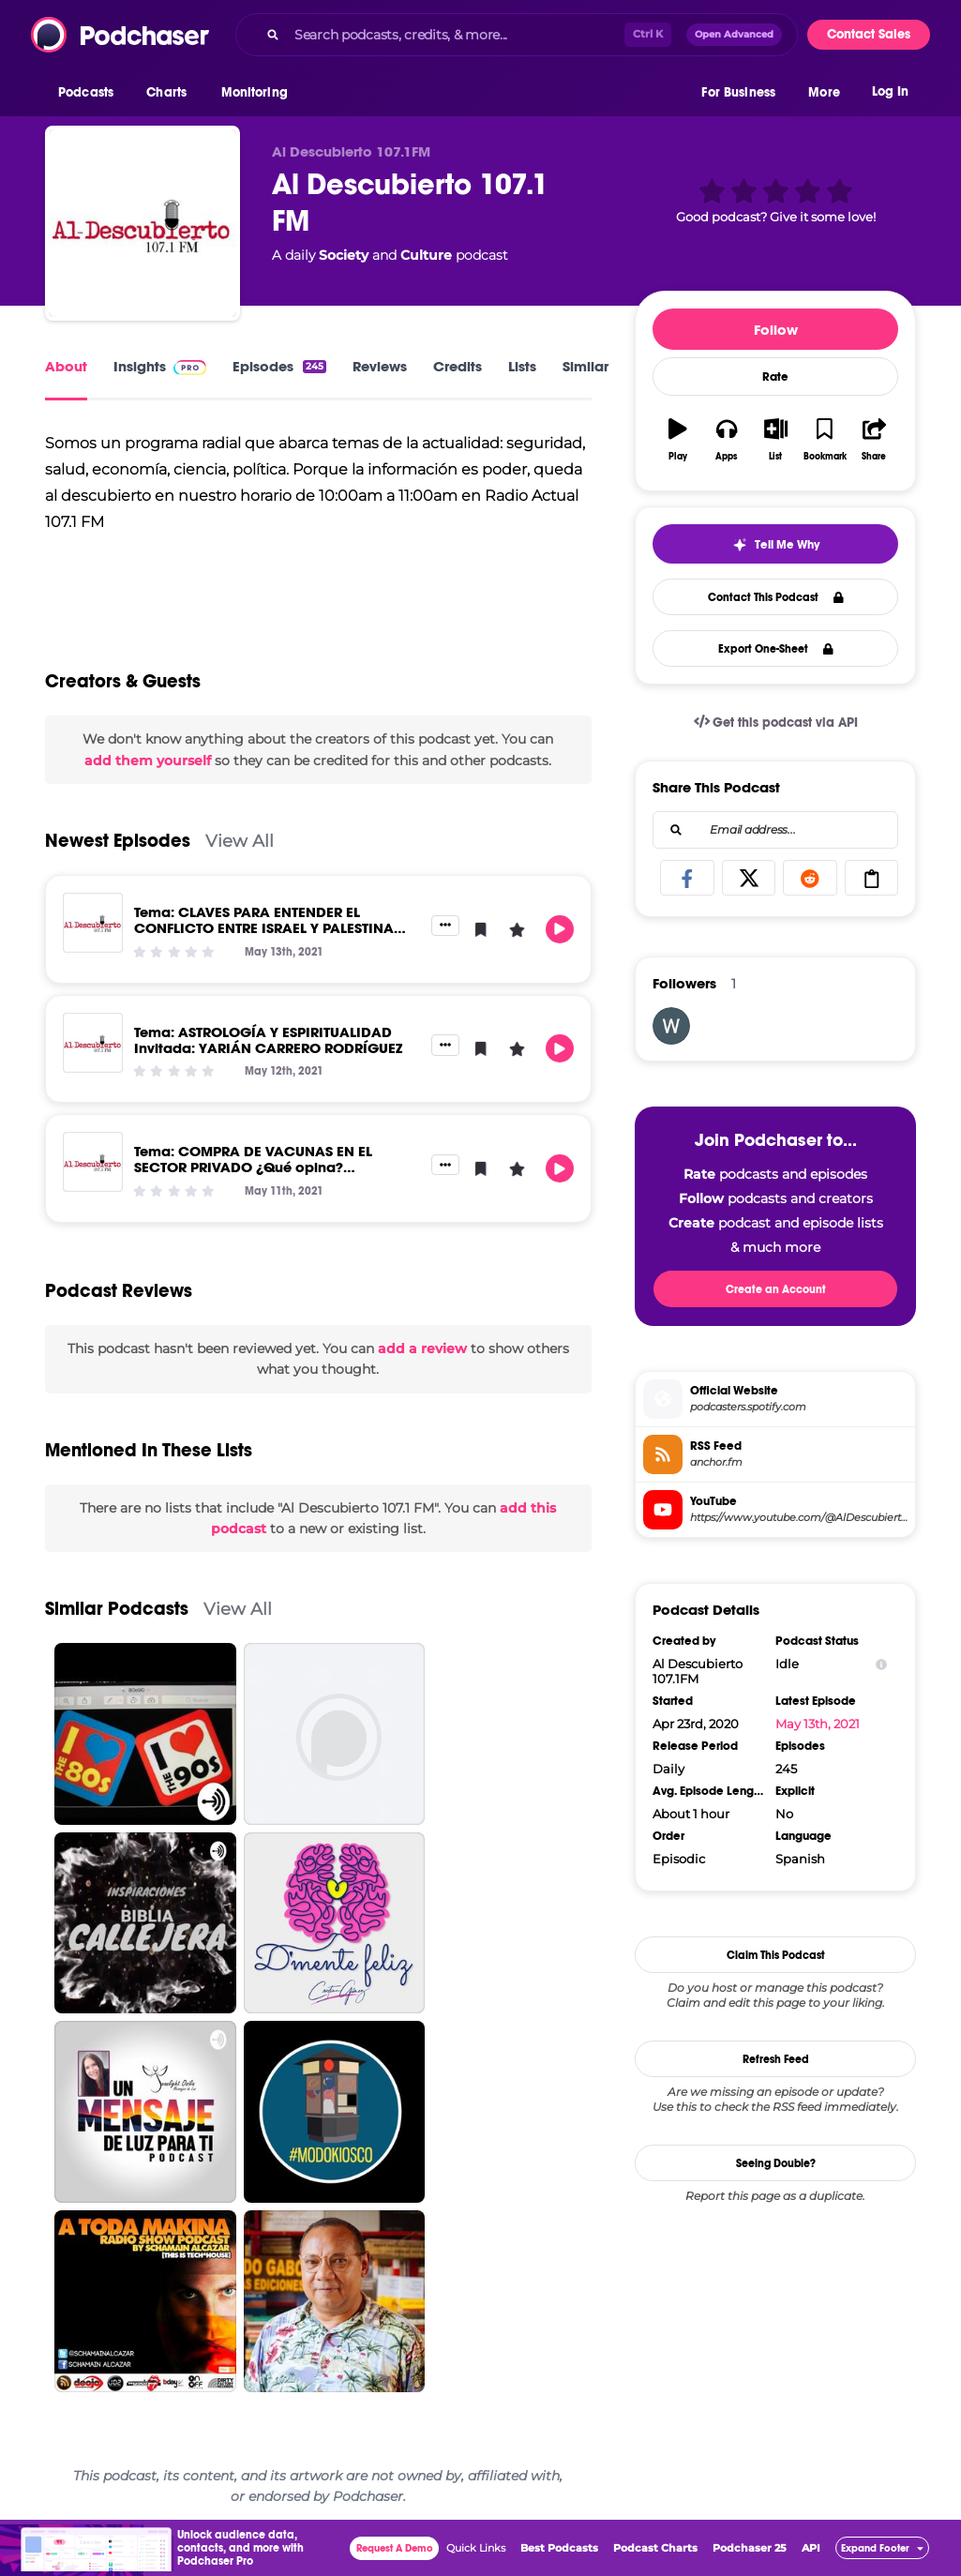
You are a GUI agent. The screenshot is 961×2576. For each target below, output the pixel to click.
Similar (585, 366)
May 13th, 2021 (817, 1723)
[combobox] (516, 34)
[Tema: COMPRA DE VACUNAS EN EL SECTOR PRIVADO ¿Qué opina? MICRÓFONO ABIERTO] (93, 1162)
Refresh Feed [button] (776, 2059)
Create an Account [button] (776, 1289)
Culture (426, 255)
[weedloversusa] (671, 1026)
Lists (522, 366)
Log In (890, 91)
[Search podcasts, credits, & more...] (455, 35)
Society (343, 255)
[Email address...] (775, 830)
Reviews (380, 366)
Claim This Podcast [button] (776, 1955)
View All (239, 841)
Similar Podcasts (116, 1608)
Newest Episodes (117, 840)
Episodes (279, 366)
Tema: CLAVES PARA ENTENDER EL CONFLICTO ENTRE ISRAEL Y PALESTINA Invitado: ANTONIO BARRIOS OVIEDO (264, 928)
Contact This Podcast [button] (776, 597)
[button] (90, 93)
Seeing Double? (776, 2163)
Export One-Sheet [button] (775, 648)
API (811, 2547)
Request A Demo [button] (394, 2548)
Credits (457, 366)
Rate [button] (775, 376)
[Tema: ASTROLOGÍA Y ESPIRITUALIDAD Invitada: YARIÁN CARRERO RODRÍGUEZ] (93, 1043)
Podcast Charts (655, 2547)
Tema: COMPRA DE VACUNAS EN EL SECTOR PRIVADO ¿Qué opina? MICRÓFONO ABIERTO (253, 1167)
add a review (422, 1348)
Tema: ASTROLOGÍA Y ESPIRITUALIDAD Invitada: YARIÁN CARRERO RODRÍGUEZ (268, 1040)
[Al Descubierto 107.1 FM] (142, 223)
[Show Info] (881, 1664)
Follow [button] (776, 330)
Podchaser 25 (750, 2547)
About (66, 366)
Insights (159, 366)
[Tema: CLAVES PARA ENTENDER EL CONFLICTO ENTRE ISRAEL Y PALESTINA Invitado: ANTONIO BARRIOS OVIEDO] (93, 923)
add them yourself (147, 760)
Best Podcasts (559, 2547)
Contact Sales (868, 34)
